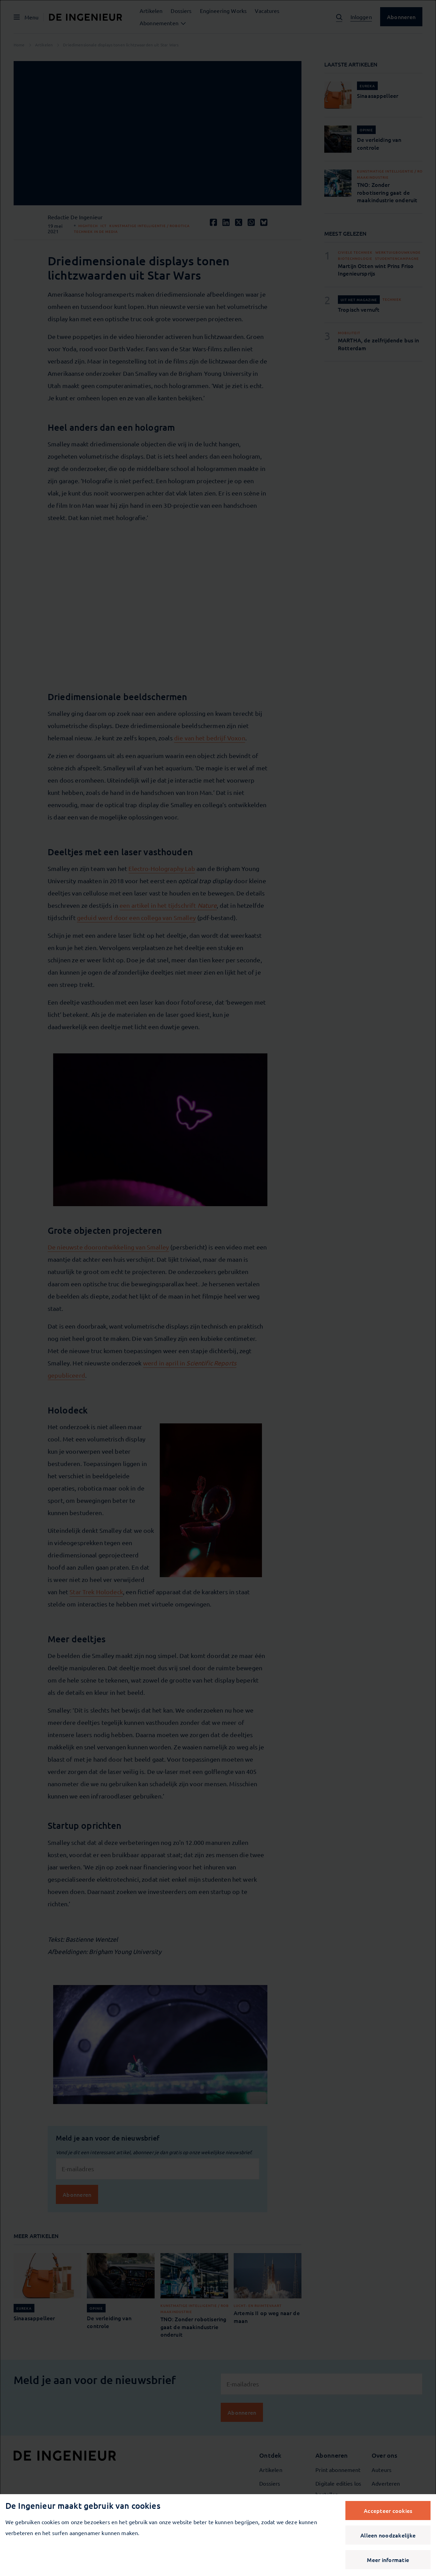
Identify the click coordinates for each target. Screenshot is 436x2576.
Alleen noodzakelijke (388, 2535)
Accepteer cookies (388, 2510)
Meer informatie (388, 2559)
